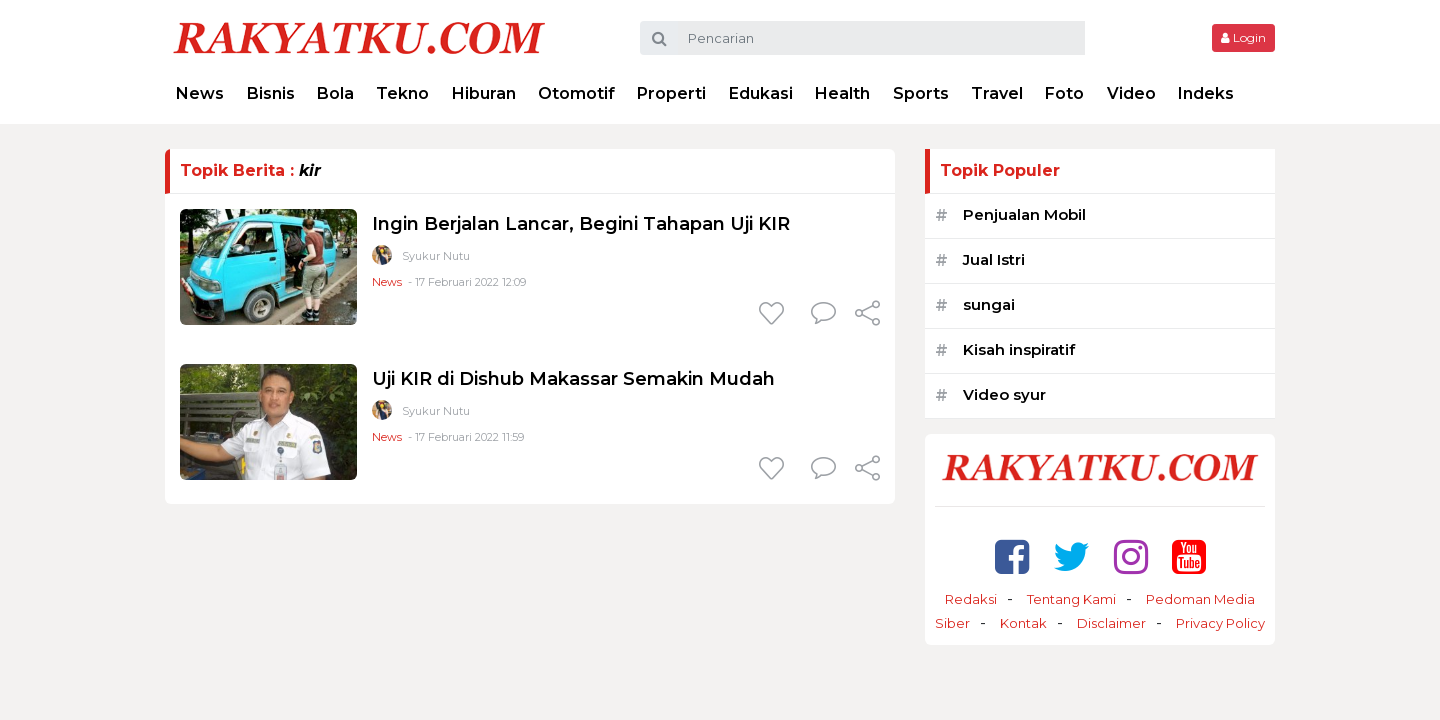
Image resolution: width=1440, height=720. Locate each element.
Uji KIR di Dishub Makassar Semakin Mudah (573, 379)
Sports (921, 93)
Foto (1064, 93)
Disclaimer (1111, 623)
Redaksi (971, 599)
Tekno (402, 93)
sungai (989, 304)
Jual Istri (994, 259)
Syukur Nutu (436, 256)
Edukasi (761, 93)
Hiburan (484, 93)
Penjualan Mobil (1024, 214)
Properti (671, 93)
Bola (335, 93)
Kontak (1023, 623)
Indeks (1206, 93)
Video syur (1004, 394)
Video (1131, 93)
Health (842, 93)
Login (1243, 37)
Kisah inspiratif (1019, 349)
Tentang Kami (1071, 599)
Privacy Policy (1220, 623)
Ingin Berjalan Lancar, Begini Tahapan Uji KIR (581, 224)
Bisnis (271, 93)
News (200, 93)
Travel (997, 93)
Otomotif (576, 93)
